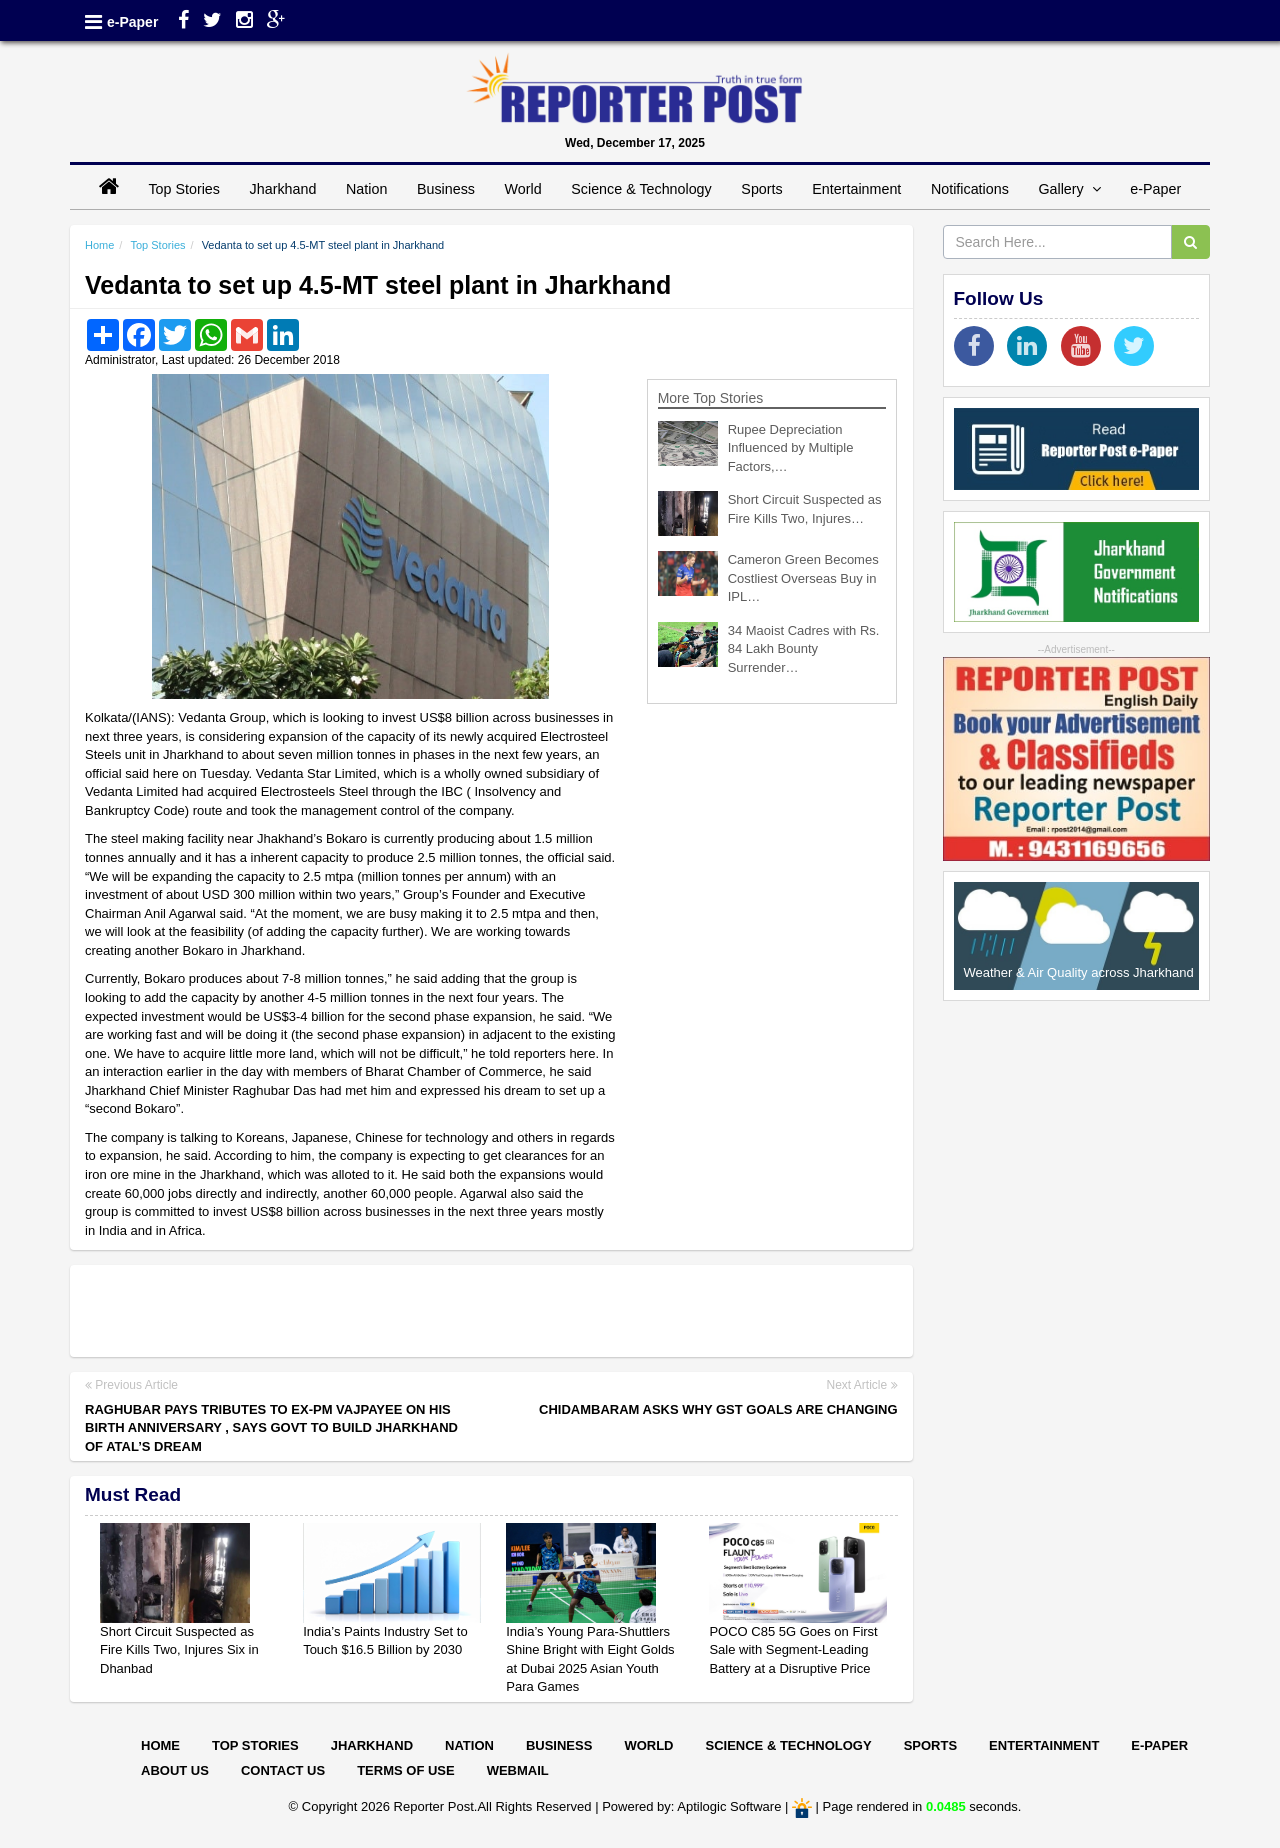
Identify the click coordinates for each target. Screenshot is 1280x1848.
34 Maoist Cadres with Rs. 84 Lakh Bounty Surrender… (804, 649)
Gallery (1069, 189)
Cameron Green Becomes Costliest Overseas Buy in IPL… (803, 578)
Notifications (970, 189)
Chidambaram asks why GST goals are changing (718, 1409)
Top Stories (184, 189)
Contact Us (283, 1770)
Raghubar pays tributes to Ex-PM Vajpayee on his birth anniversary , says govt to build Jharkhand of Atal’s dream (271, 1428)
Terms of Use (406, 1770)
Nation (366, 189)
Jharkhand (283, 189)
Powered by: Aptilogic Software (691, 1806)
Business (446, 189)
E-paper (1159, 1745)
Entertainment (856, 189)
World (523, 189)
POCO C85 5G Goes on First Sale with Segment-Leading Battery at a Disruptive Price (793, 1650)
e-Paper (132, 22)
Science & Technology (641, 189)
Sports (761, 189)
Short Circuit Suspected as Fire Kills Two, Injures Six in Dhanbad (179, 1650)
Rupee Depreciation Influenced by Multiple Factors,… (791, 448)
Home (99, 245)
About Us (175, 1770)
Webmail (518, 1770)
